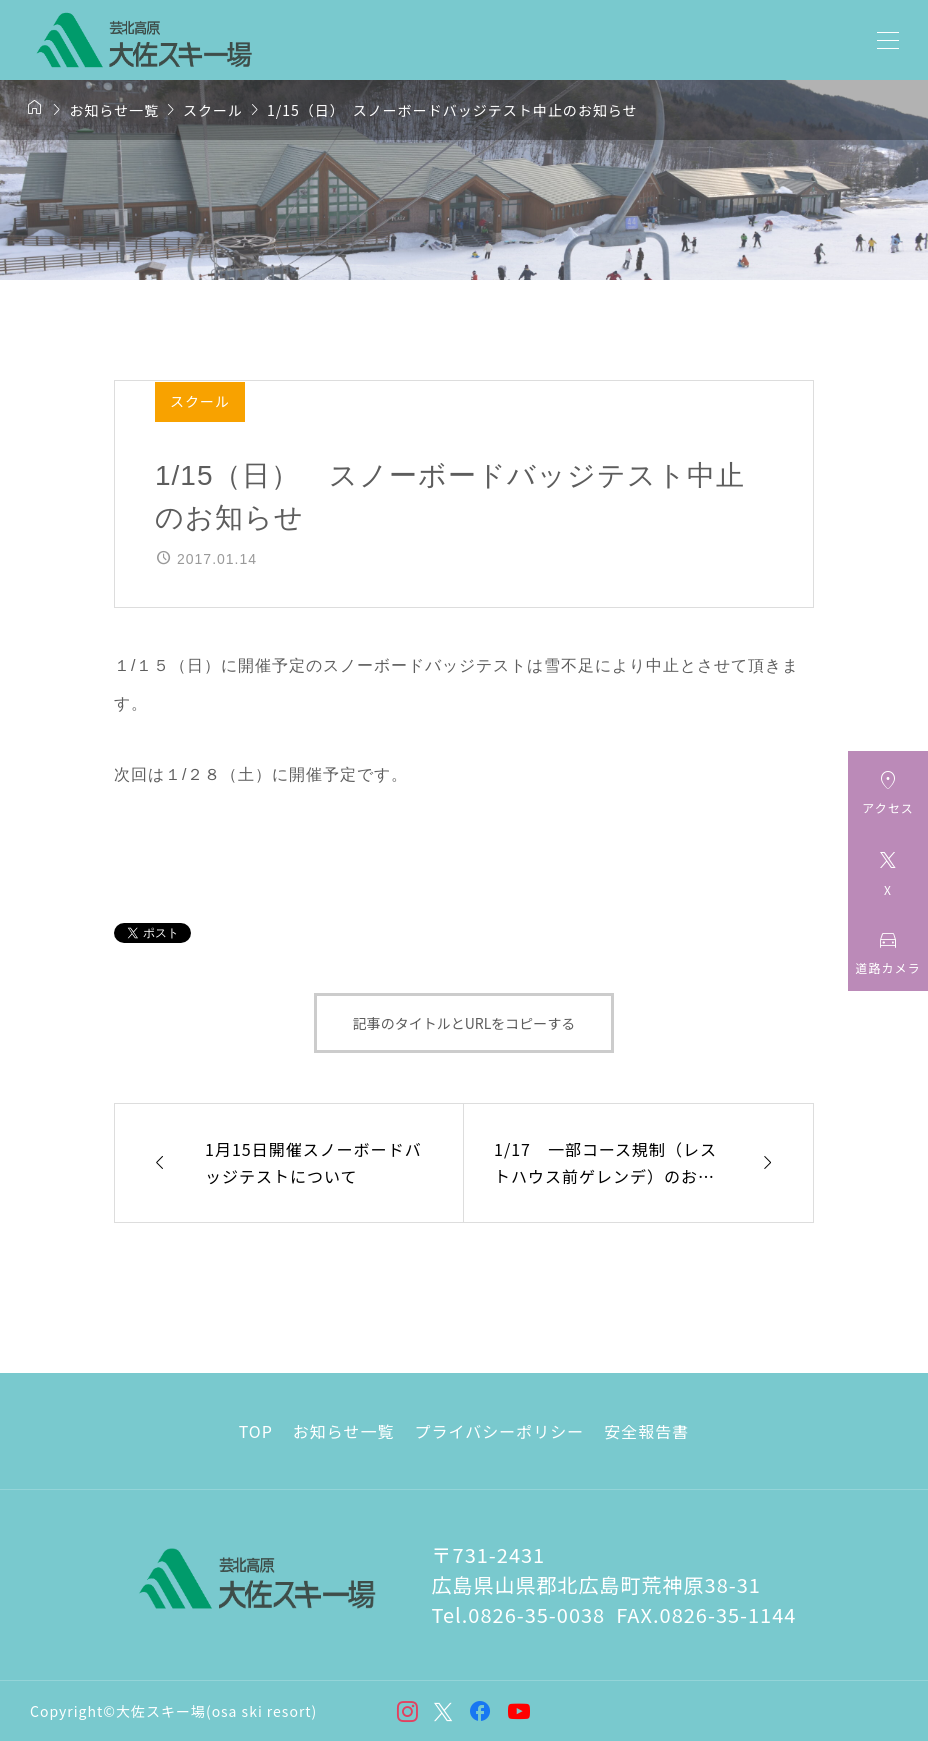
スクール (200, 401)
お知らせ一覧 (344, 1431)
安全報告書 (646, 1431)
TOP (256, 1431)
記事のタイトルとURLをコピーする (464, 1023)
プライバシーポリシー (500, 1431)
